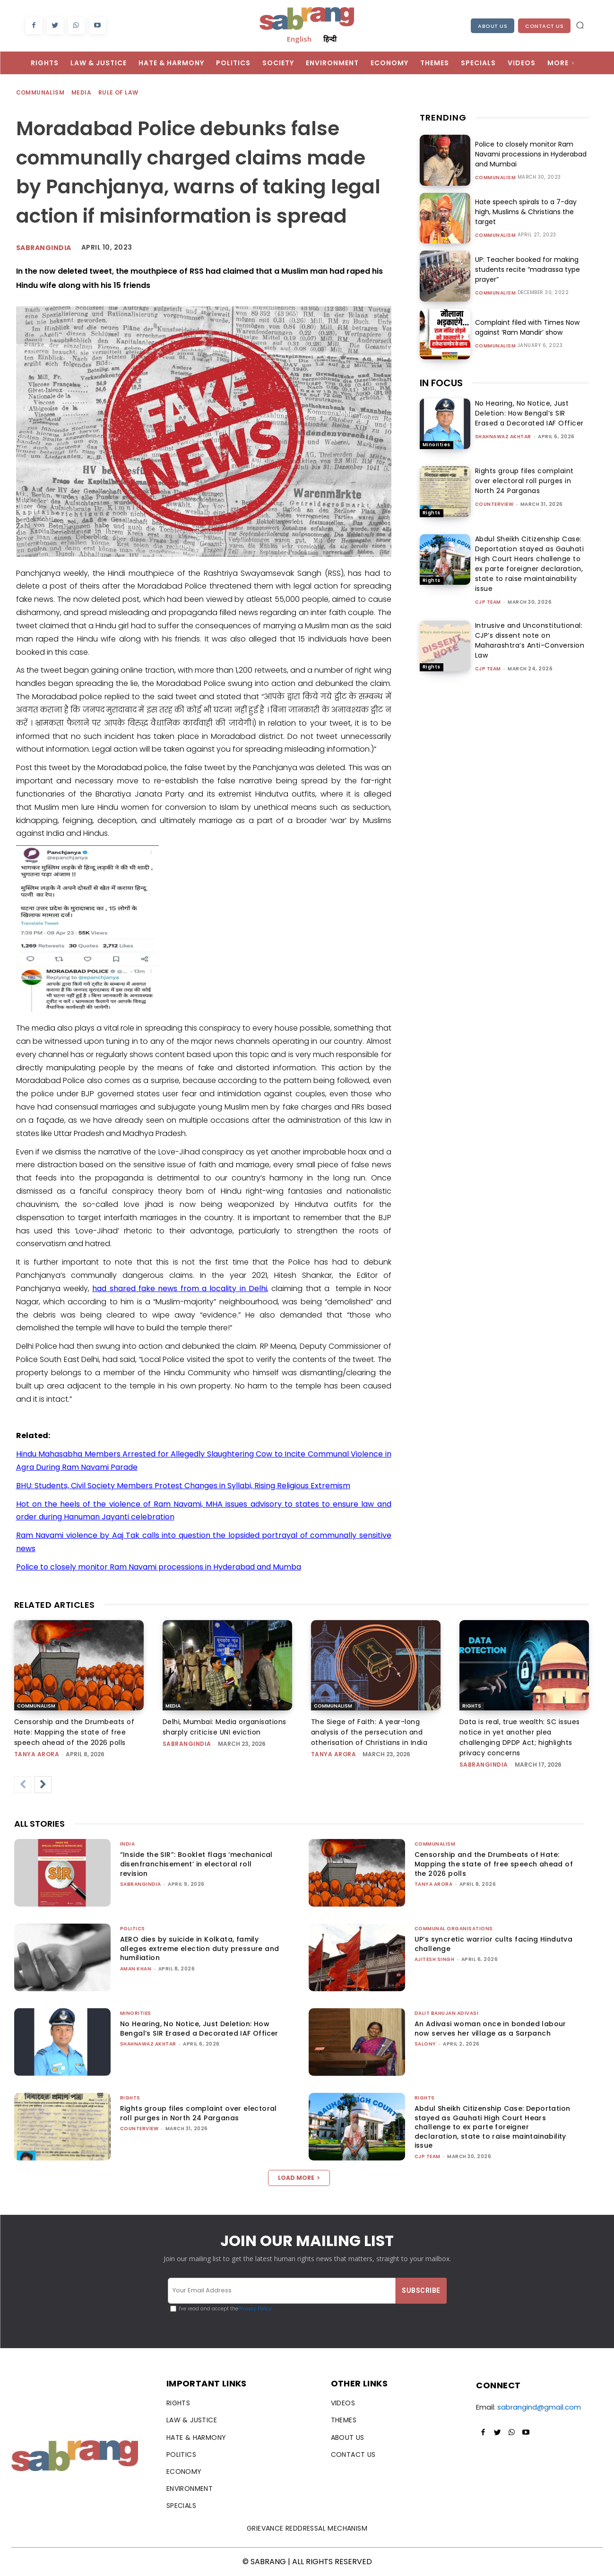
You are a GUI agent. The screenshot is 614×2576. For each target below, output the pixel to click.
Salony (425, 2043)
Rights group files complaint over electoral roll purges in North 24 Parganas (524, 480)
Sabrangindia (43, 247)
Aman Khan (136, 1968)
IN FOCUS (441, 383)
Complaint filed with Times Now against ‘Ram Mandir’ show (527, 327)
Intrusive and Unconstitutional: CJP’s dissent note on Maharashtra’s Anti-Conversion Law (530, 640)
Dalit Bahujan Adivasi (447, 2013)
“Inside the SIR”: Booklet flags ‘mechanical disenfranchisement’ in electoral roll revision (196, 1864)
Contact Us (544, 26)
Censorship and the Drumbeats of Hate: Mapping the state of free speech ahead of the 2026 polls (74, 1732)
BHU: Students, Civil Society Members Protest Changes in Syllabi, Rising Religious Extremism (183, 1485)
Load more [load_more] (299, 2178)
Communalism (40, 92)
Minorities (436, 444)
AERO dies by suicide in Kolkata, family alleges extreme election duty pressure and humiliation (199, 1948)
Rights (432, 512)
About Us (492, 26)
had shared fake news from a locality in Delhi (179, 1288)
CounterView (494, 504)
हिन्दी (330, 38)
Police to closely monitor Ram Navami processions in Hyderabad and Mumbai (531, 154)
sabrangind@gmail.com (539, 2407)
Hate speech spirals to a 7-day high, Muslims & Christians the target (526, 211)
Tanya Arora (37, 1754)
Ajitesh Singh (435, 1959)
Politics (132, 1928)
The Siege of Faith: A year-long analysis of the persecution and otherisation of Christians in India (369, 1732)
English (299, 38)
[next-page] (43, 1784)
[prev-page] (22, 1784)
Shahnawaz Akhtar (503, 436)
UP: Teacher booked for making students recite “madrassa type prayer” (527, 269)
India (127, 1843)
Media (81, 92)
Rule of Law (118, 92)
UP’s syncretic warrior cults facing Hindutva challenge (494, 1943)
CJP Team (488, 602)
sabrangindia (187, 1744)
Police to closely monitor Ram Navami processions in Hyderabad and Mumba (158, 1566)
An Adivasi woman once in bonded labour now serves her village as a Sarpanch (490, 2028)
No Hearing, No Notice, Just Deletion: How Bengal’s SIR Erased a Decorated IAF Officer (529, 413)
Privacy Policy (255, 2308)
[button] (579, 25)
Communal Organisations (454, 1928)
